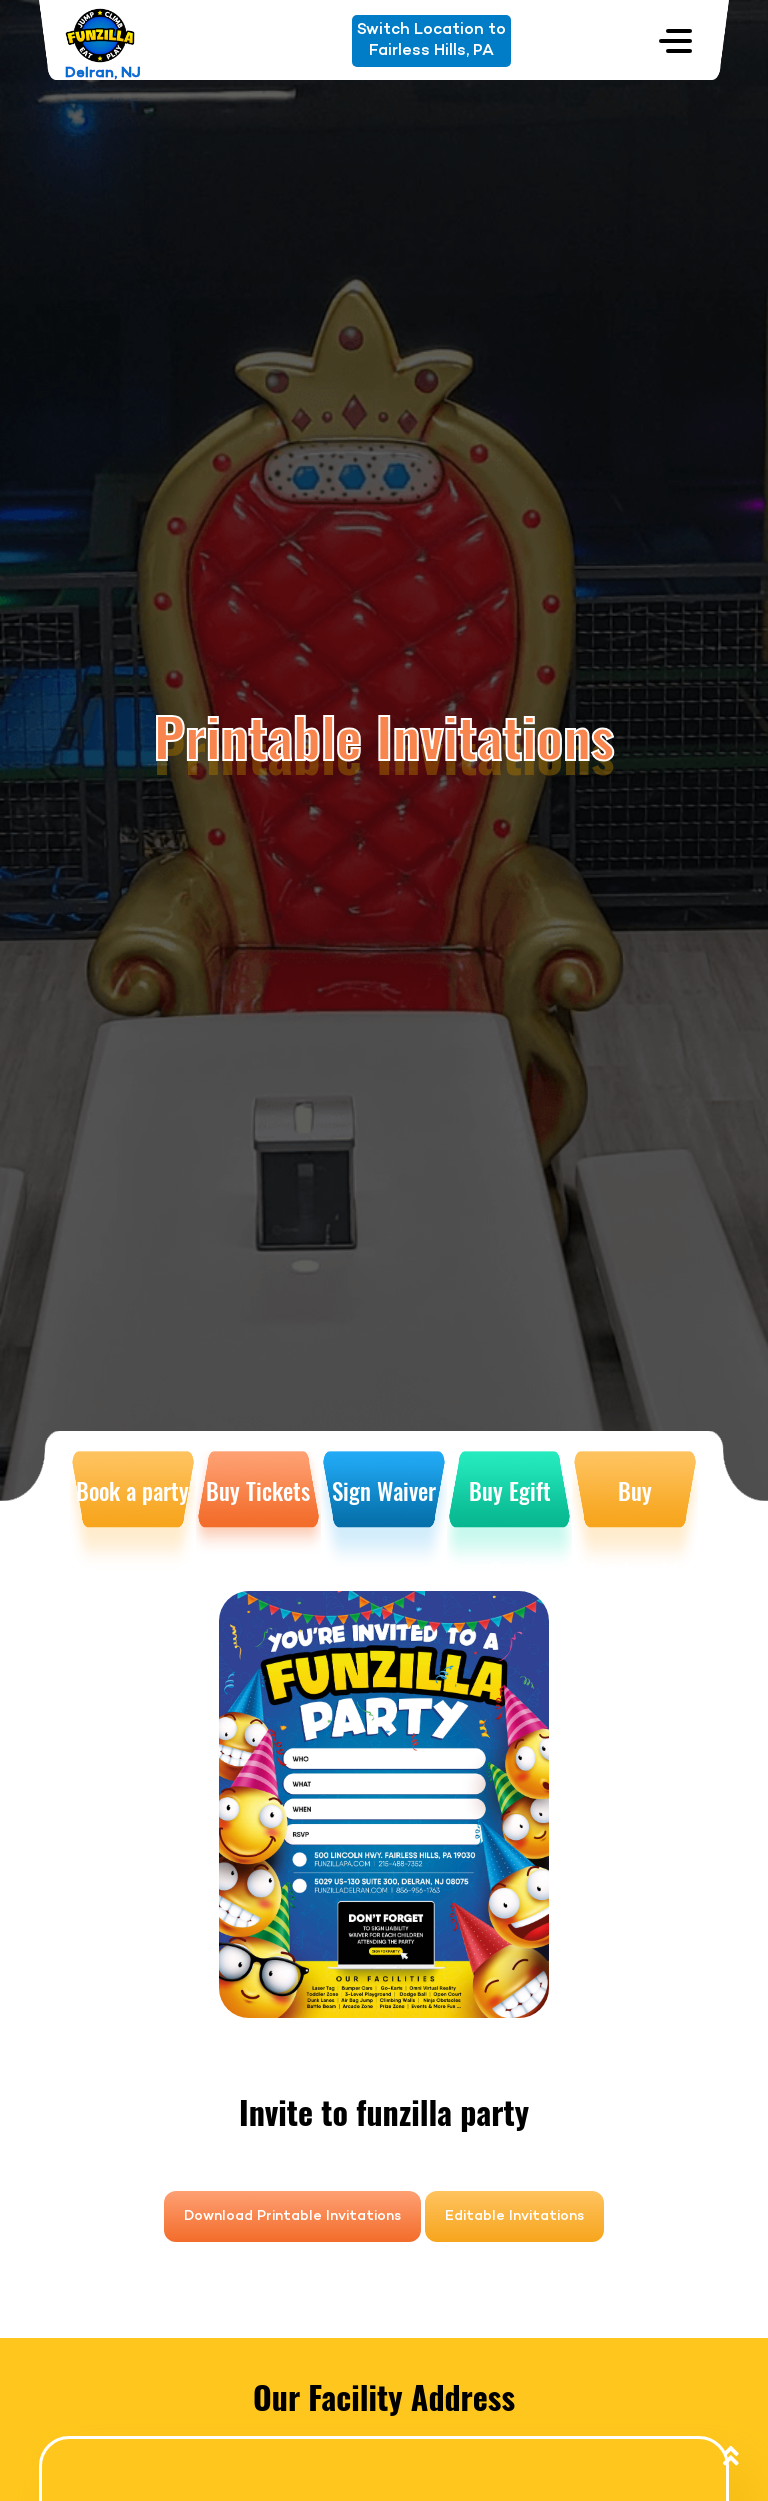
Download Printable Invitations (292, 2216)
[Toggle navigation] (675, 40)
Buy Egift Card (510, 1522)
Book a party (132, 1491)
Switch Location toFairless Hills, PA (431, 40)
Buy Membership (635, 1522)
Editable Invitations (514, 2216)
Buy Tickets (258, 1491)
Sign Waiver (384, 1491)
